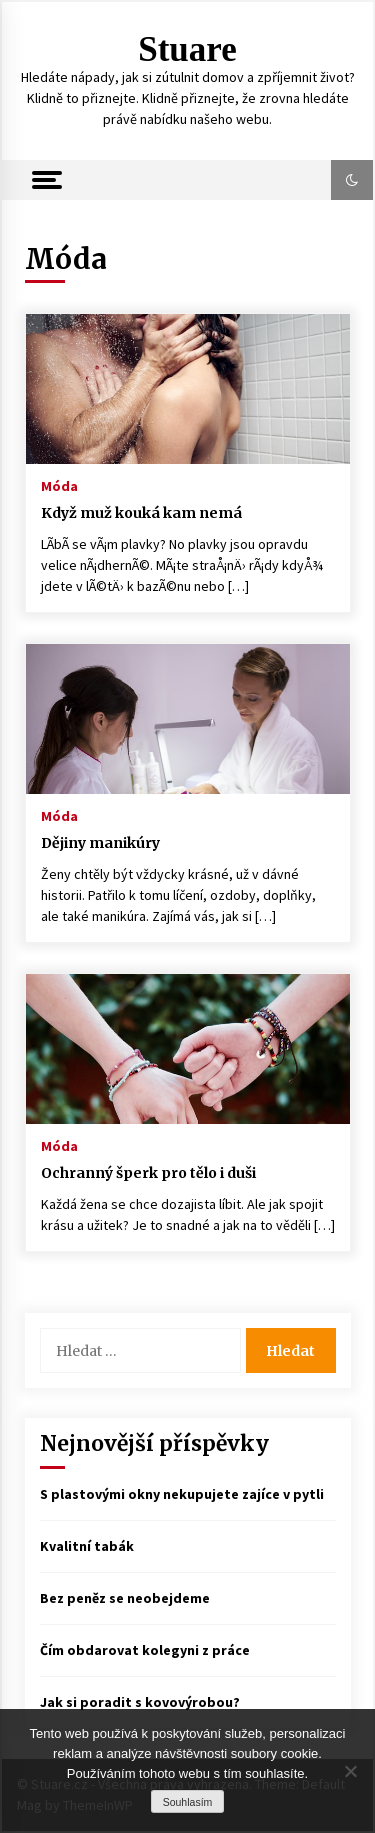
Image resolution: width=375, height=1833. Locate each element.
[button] (352, 180)
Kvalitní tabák (87, 1546)
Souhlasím (188, 1802)
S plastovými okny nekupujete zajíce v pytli (182, 1494)
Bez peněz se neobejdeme (125, 1598)
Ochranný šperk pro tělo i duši (148, 1173)
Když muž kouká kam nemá (141, 513)
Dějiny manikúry (100, 843)
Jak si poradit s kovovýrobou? (140, 1702)
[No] (350, 1771)
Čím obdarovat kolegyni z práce (145, 1650)
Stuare (187, 49)
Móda (59, 485)
